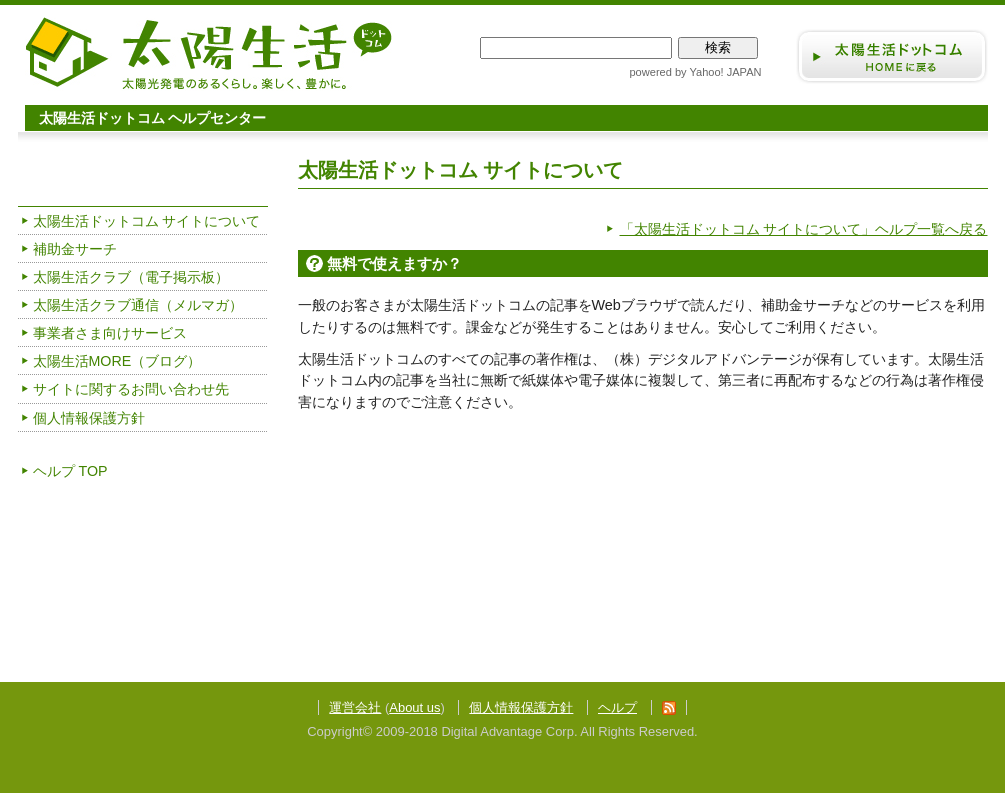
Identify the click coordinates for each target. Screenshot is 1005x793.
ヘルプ (617, 707)
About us (414, 707)
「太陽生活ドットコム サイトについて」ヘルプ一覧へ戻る (804, 229)
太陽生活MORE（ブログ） (117, 361)
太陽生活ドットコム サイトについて (147, 221)
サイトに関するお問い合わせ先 (131, 389)
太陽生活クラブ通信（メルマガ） (138, 305)
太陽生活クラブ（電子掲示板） (131, 277)
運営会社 (355, 707)
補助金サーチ (75, 249)
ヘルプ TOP (70, 471)
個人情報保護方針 (89, 418)
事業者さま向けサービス (110, 333)
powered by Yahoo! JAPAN (695, 72)
